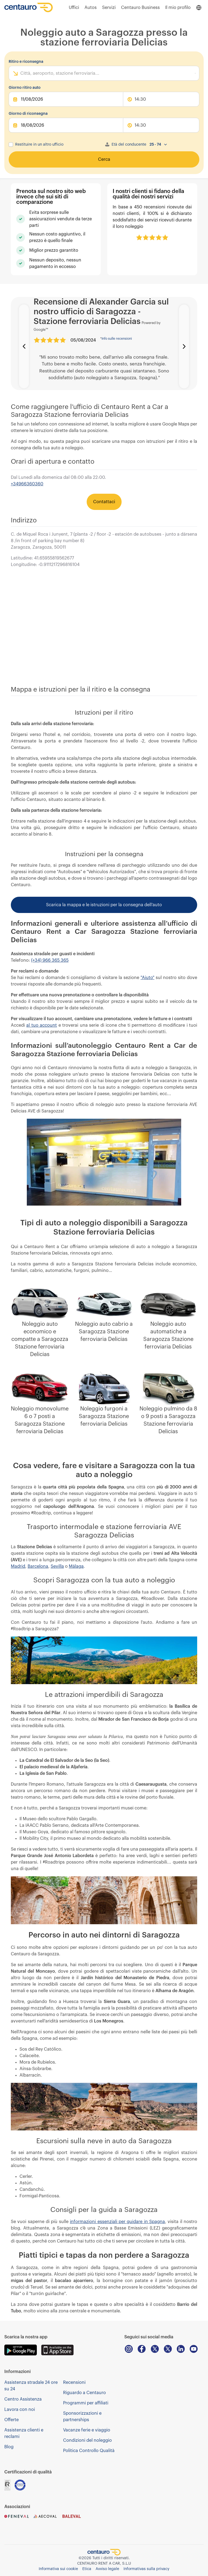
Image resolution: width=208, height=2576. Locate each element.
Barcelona (38, 1566)
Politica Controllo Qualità (89, 2451)
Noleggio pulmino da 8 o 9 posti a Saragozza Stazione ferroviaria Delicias (168, 1420)
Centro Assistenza (23, 2399)
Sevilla (57, 1566)
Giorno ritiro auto (25, 88)
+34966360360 (27, 484)
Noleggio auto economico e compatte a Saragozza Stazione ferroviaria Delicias (39, 1339)
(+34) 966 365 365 (50, 960)
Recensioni (74, 2382)
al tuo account (41, 1025)
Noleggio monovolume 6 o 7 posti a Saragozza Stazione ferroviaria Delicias (40, 1420)
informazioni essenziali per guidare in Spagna (117, 2222)
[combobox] (20, 73)
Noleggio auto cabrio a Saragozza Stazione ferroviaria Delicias (104, 1331)
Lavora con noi (19, 2409)
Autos (90, 7)
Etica (86, 2569)
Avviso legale (107, 2569)
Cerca (104, 159)
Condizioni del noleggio (87, 2440)
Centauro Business (140, 7)
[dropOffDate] (66, 125)
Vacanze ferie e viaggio (86, 2430)
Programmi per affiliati (85, 2403)
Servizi (109, 7)
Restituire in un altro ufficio (39, 144)
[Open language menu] (199, 7)
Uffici (74, 7)
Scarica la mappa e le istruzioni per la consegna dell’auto (104, 905)
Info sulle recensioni (115, 339)
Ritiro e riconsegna (26, 62)
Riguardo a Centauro (84, 2393)
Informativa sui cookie (58, 2569)
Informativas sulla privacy (146, 2569)
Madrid (18, 1566)
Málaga (76, 1566)
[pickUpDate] (66, 99)
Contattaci (104, 502)
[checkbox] (11, 144)
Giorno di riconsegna (28, 114)
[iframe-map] (104, 626)
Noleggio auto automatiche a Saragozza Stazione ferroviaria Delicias (168, 1335)
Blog (9, 2447)
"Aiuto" (147, 978)
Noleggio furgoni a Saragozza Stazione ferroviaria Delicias (104, 1416)
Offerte (11, 2420)
